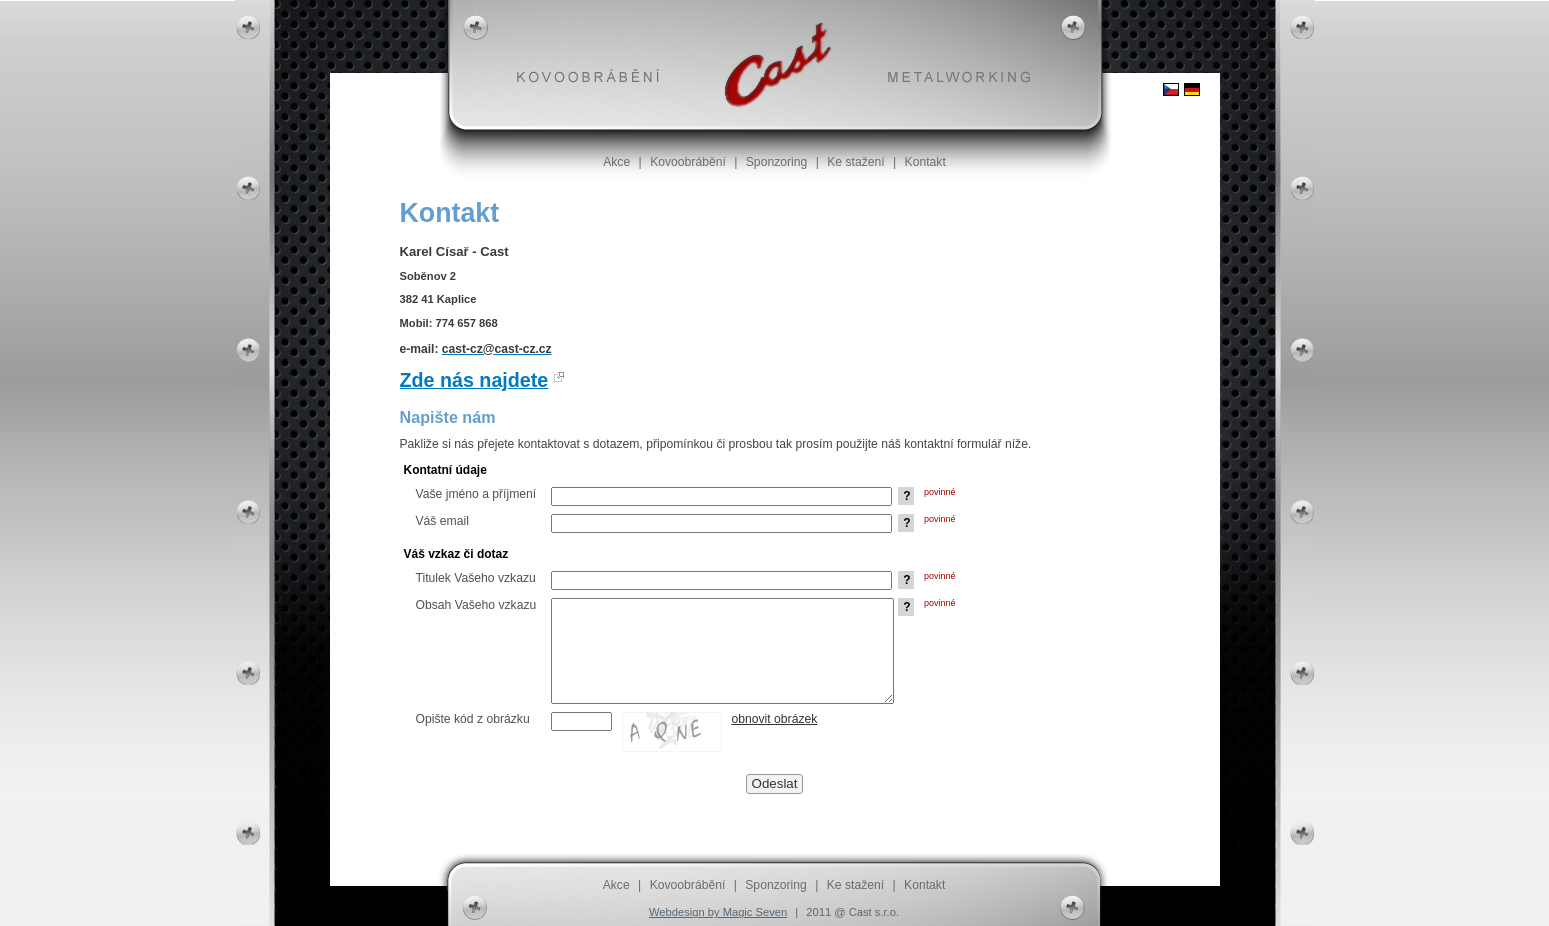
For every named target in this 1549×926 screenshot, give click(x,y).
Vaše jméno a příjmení (476, 494)
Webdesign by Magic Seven (718, 912)
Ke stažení (855, 162)
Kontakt (925, 162)
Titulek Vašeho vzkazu (476, 578)
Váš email (442, 521)
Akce (616, 162)
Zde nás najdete (474, 380)
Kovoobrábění (688, 162)
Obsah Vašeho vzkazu (476, 605)
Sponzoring (777, 162)
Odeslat (775, 783)
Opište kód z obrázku (473, 719)
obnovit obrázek (775, 719)
